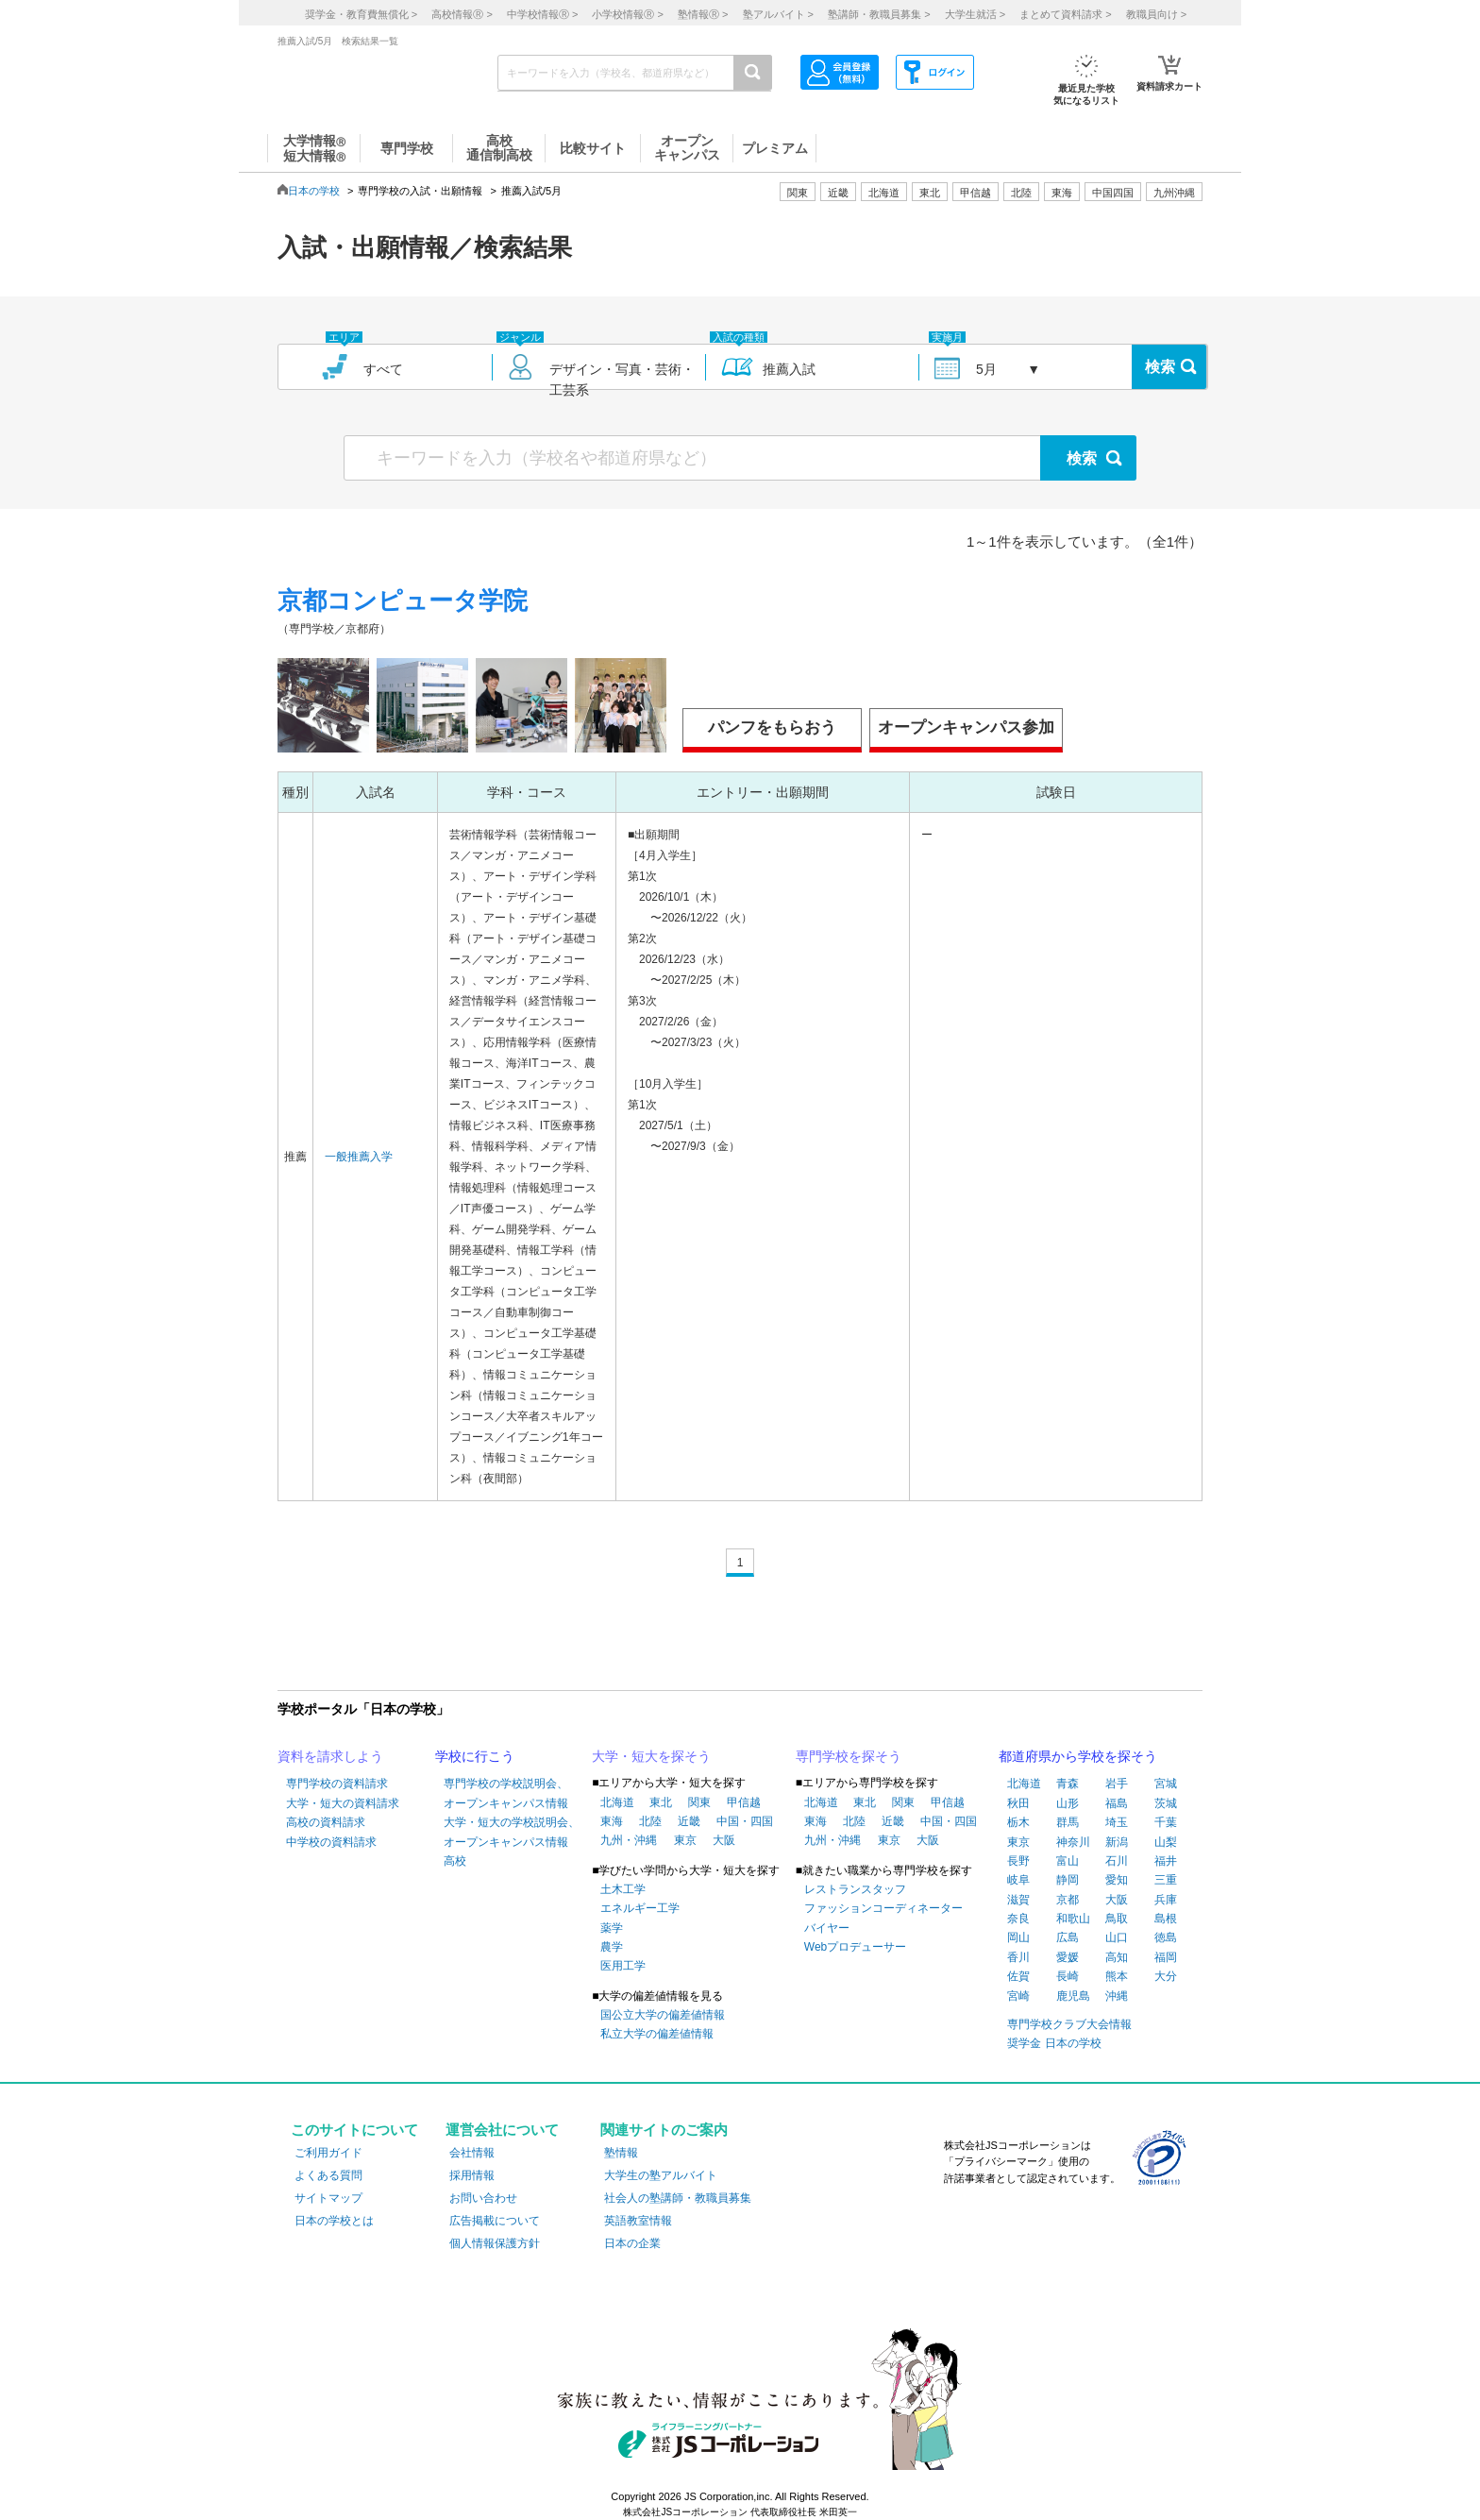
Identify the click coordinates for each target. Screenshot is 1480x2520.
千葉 (1165, 1822)
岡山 (1018, 1937)
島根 (1165, 1918)
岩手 (1116, 1783)
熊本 (1116, 1976)
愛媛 (1067, 1957)
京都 (1067, 1899)
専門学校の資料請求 (337, 1783)
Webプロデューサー (855, 1946)
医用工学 (623, 1965)
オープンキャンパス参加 (966, 727)
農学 (611, 1946)
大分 (1165, 1976)
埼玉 (1116, 1822)
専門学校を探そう (848, 1756)
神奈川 (1073, 1842)
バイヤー (826, 1928)
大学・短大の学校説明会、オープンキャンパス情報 (512, 1832)
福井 (1165, 1861)
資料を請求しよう (330, 1756)
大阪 (724, 1840)
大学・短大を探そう (651, 1756)
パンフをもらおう (772, 727)
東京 (685, 1840)
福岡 (1165, 1957)
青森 (1067, 1783)
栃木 (1018, 1822)
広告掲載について (494, 2220)
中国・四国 (744, 1821)
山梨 (1165, 1842)
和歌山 (1073, 1918)
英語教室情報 (638, 2220)
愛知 (1116, 1879)
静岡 (1067, 1879)
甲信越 (744, 1802)
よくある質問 (328, 2175)
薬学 (611, 1928)
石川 (1116, 1861)
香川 (1018, 1957)
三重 (1165, 1879)
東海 (611, 1821)
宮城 (1165, 1783)
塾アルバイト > (778, 14)
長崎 (1067, 1976)
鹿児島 (1073, 1996)
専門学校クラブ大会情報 (1069, 2024)
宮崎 (1018, 1996)
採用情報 (472, 2175)
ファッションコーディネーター (883, 1908)
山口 (1116, 1937)
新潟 (1116, 1842)
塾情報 (621, 2152)
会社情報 (472, 2152)
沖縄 (1116, 1996)
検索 (1160, 367)
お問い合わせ (483, 2198)
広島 (1067, 1937)
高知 (1116, 1957)
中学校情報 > (542, 14)
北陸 (650, 1821)
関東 (699, 1802)
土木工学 (623, 1889)
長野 (1018, 1861)
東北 (660, 1802)
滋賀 (1018, 1899)
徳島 (1165, 1937)
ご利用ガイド (328, 2152)
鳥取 (1116, 1918)
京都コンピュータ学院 (403, 600)
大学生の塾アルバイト (660, 2175)
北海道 (884, 192)
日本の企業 (632, 2243)
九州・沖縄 (628, 1840)
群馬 (1067, 1822)
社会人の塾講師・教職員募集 (677, 2198)
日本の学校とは (334, 2220)
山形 (1067, 1803)
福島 (1116, 1803)
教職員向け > (1156, 14)
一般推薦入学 (359, 1156)
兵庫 (1165, 1899)
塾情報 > (703, 14)
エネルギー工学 (640, 1908)
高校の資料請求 (325, 1822)
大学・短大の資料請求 (342, 1803)
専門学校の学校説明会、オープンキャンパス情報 (506, 1793)
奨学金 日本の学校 (1054, 2043)
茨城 (1165, 1803)
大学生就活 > (975, 14)
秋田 (1018, 1803)
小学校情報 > (627, 14)
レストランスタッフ (855, 1889)
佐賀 (1018, 1976)
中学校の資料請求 (331, 1842)
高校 (455, 1861)
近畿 (689, 1821)
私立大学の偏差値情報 (657, 2033)
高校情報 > (461, 14)
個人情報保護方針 (494, 2243)
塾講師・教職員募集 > (879, 14)
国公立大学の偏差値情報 (662, 2014)
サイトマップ (328, 2198)
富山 (1067, 1861)
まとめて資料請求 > (1065, 14)
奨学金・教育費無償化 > (361, 14)
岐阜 (1018, 1879)
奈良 (1018, 1918)
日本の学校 (314, 190)
